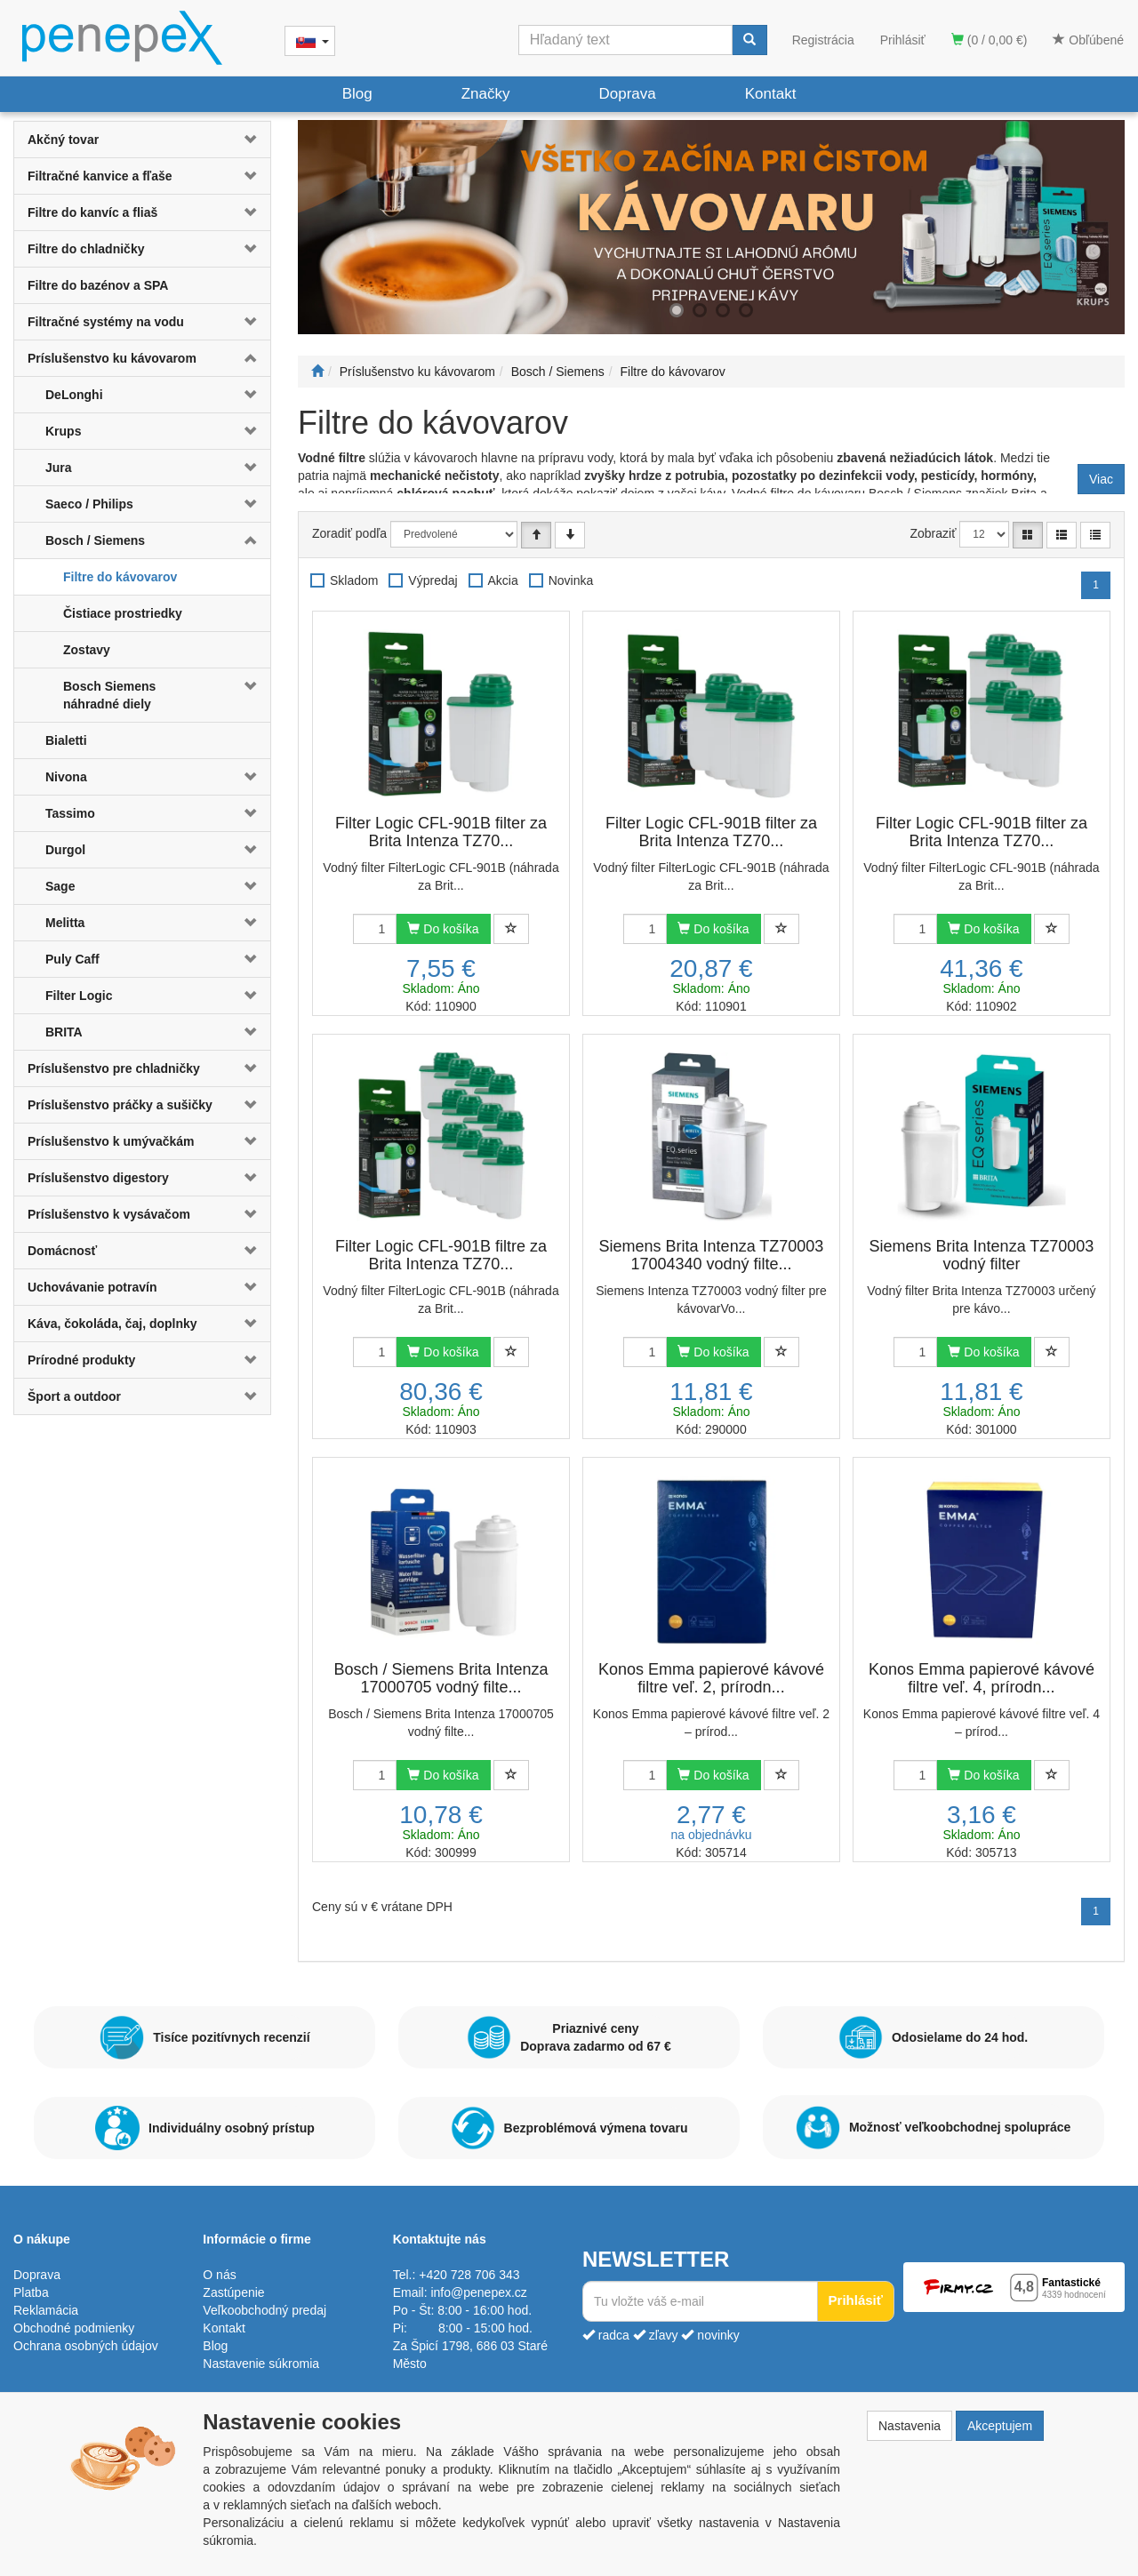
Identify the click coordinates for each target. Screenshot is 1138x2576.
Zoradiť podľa (349, 533)
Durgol (65, 850)
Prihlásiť (903, 40)
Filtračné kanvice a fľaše (100, 176)
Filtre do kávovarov (120, 577)
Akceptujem (999, 2426)
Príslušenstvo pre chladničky (114, 1068)
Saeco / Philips (89, 504)
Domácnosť (62, 1251)
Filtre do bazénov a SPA (98, 285)
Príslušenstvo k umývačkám (111, 1141)
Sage (60, 886)
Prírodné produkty (81, 1360)
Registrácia (823, 40)
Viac (1101, 479)
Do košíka (442, 929)
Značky (485, 93)
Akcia (503, 580)
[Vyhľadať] (749, 40)
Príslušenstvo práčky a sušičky (120, 1105)
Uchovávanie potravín (92, 1287)
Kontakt (771, 93)
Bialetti (66, 740)
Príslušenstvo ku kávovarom (112, 358)
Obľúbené (1088, 40)
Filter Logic (78, 995)
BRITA (64, 1032)
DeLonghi (74, 395)
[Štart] (317, 371)
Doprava (626, 93)
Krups (63, 431)
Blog (357, 93)
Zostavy (86, 650)
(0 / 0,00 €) (989, 40)
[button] (249, 139)
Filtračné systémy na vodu (106, 322)
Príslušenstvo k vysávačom (109, 1214)
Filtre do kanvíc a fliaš (92, 212)
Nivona (66, 777)
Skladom (354, 580)
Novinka (571, 580)
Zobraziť (933, 533)
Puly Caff (72, 959)
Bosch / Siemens (95, 540)
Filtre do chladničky (86, 249)
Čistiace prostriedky (122, 613)
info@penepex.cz (478, 2292)
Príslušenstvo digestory (98, 1178)
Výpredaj (432, 580)
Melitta (64, 923)
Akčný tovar (63, 139)
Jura (58, 467)
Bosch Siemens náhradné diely (109, 695)
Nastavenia (909, 2426)
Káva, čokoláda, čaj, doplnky (112, 1323)
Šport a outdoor (74, 1396)
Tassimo (70, 813)
